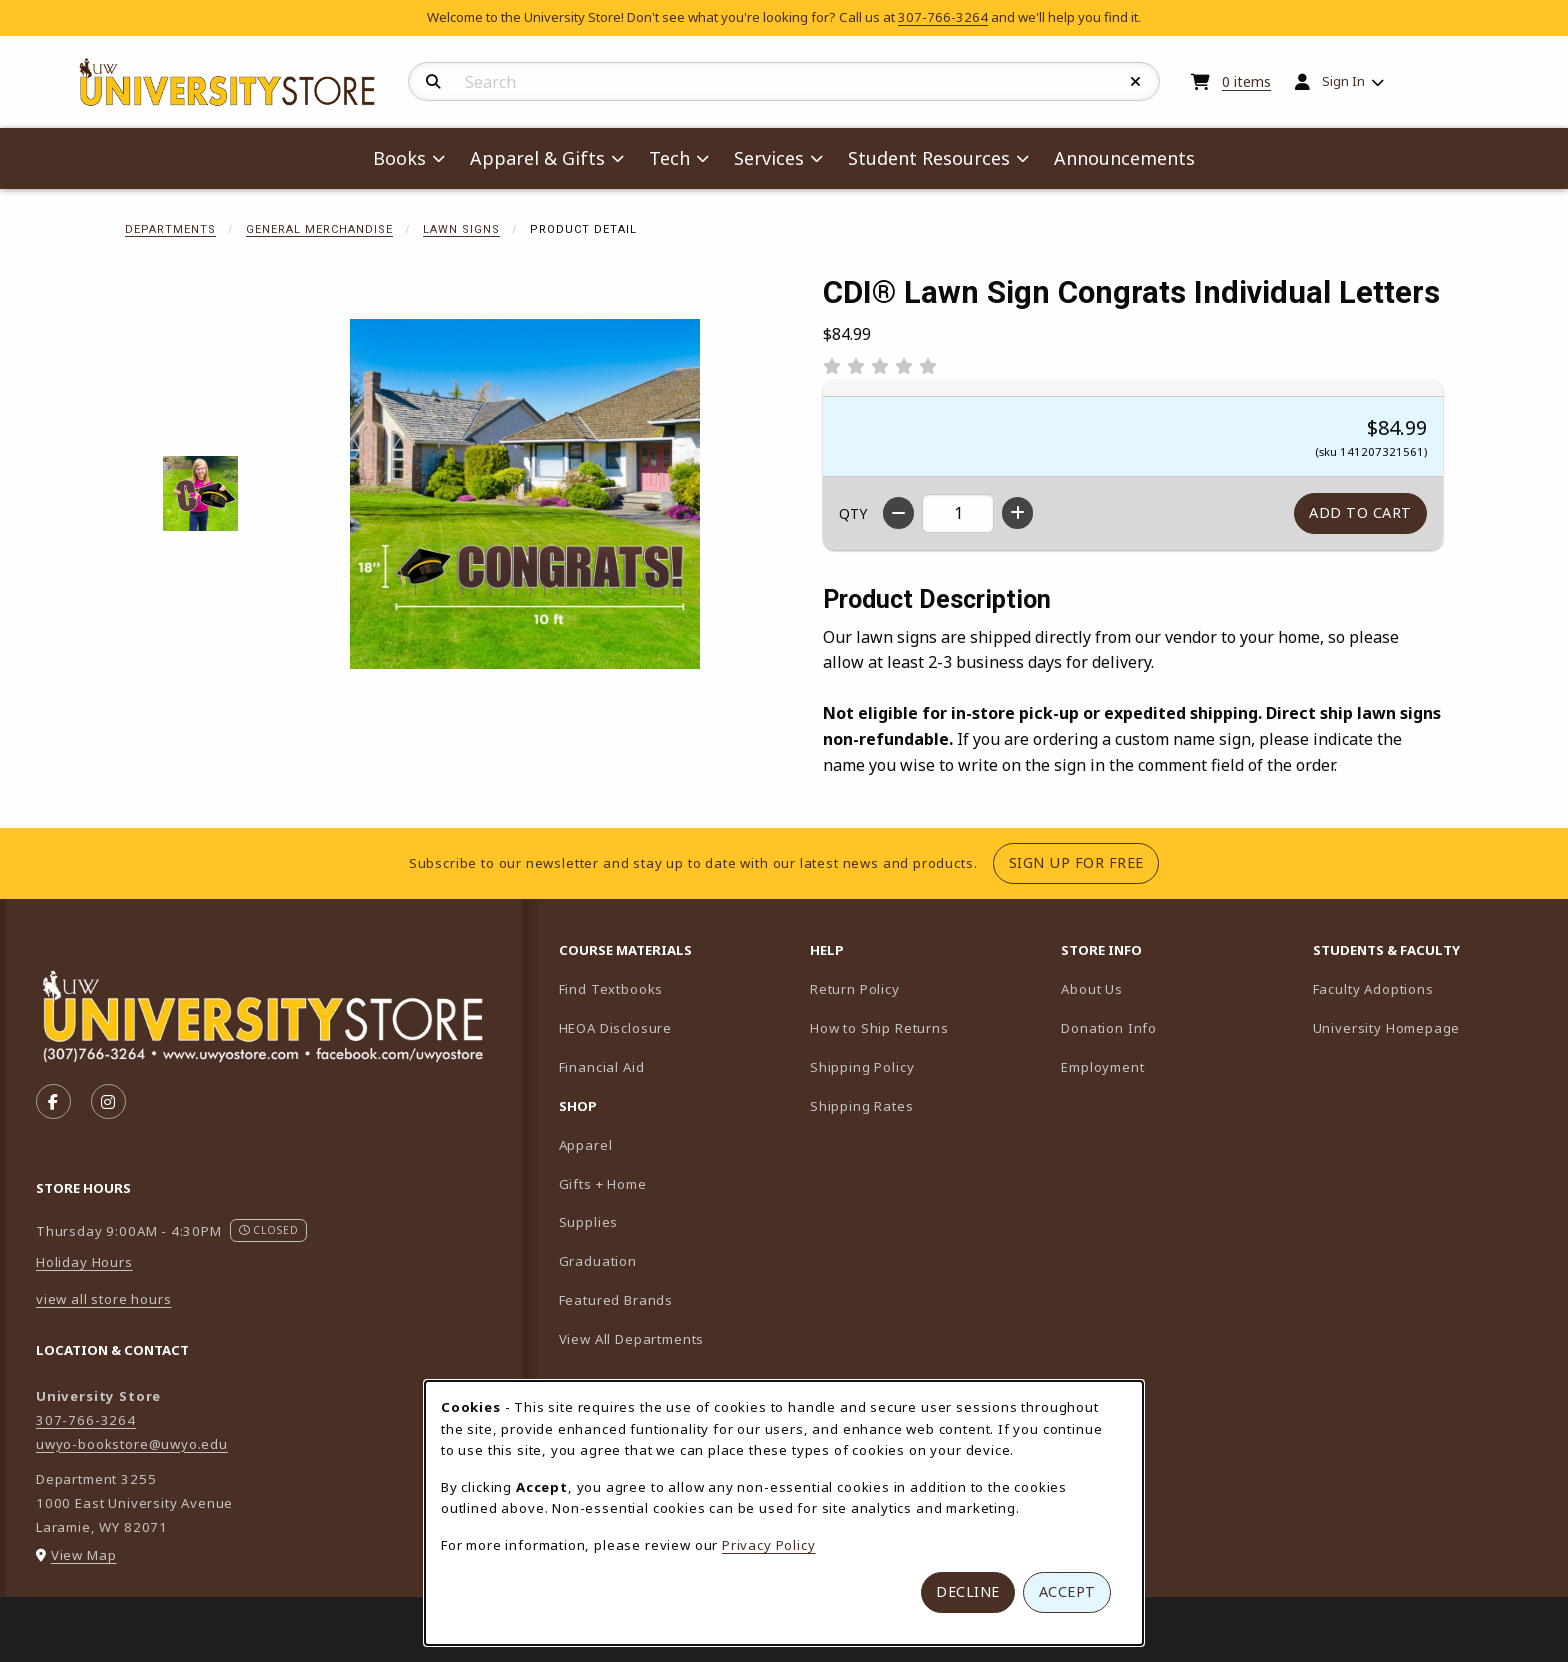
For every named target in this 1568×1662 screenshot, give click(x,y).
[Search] (433, 82)
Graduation (598, 1261)
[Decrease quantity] (898, 513)
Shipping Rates (862, 1106)
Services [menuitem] (769, 158)
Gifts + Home (603, 1184)
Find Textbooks (611, 989)
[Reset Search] (1136, 82)
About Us (1092, 989)
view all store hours (104, 1299)
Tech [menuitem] (669, 158)
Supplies (589, 1222)
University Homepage (1430, 1027)
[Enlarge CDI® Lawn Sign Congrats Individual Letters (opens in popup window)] (525, 494)
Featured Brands (616, 1300)
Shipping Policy (862, 1067)
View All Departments (632, 1339)
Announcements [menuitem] (1124, 158)
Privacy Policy (769, 1545)
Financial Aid (602, 1067)
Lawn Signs (461, 229)
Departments (170, 229)
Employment (1102, 1067)
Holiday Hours (84, 1262)
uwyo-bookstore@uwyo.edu (132, 1444)
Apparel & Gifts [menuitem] (537, 158)
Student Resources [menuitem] (929, 158)
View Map (84, 1555)
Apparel (586, 1145)
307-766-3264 (943, 17)
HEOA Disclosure (615, 1028)
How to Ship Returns (879, 1028)
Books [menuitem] (399, 158)
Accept (1067, 1591)
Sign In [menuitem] (1343, 81)
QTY (853, 513)
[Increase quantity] (1017, 513)
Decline (968, 1591)
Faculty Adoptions (1430, 988)
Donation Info (1109, 1028)
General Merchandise (319, 229)
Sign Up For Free (1084, 862)
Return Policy (855, 989)
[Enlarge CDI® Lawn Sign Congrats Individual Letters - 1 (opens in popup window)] (200, 493)
